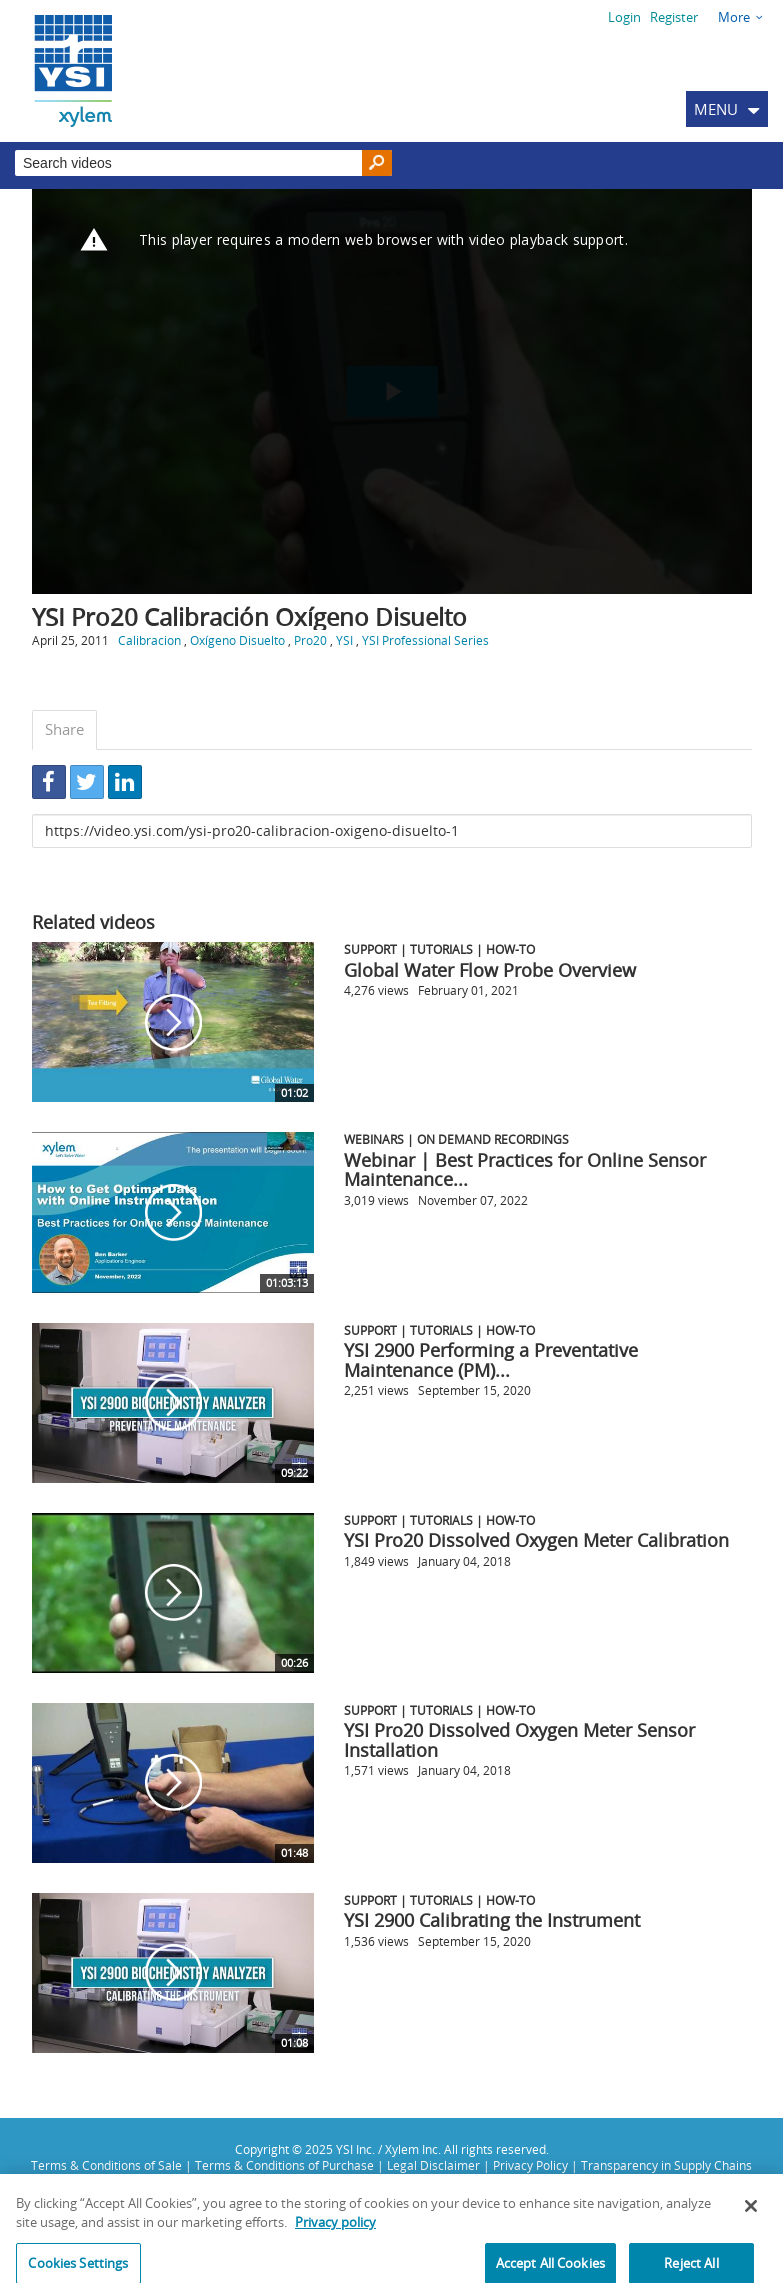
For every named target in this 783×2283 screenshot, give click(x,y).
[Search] (377, 163)
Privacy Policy (530, 2165)
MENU (716, 109)
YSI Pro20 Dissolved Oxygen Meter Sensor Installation (519, 1740)
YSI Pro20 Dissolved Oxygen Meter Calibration (536, 1540)
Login (624, 17)
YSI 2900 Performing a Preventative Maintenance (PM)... (491, 1360)
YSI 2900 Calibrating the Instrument (492, 1920)
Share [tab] (64, 729)
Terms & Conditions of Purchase (284, 2165)
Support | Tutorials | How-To (439, 949)
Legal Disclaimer (433, 2165)
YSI (344, 640)
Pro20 (310, 640)
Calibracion (149, 640)
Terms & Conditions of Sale (106, 2165)
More (734, 17)
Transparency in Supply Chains (666, 2165)
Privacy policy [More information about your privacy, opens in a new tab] (335, 2232)
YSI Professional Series (425, 640)
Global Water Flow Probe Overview (490, 970)
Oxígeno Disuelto (237, 640)
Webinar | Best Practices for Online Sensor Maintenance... (525, 1170)
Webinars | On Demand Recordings (456, 1139)
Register (674, 17)
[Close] (751, 2215)
